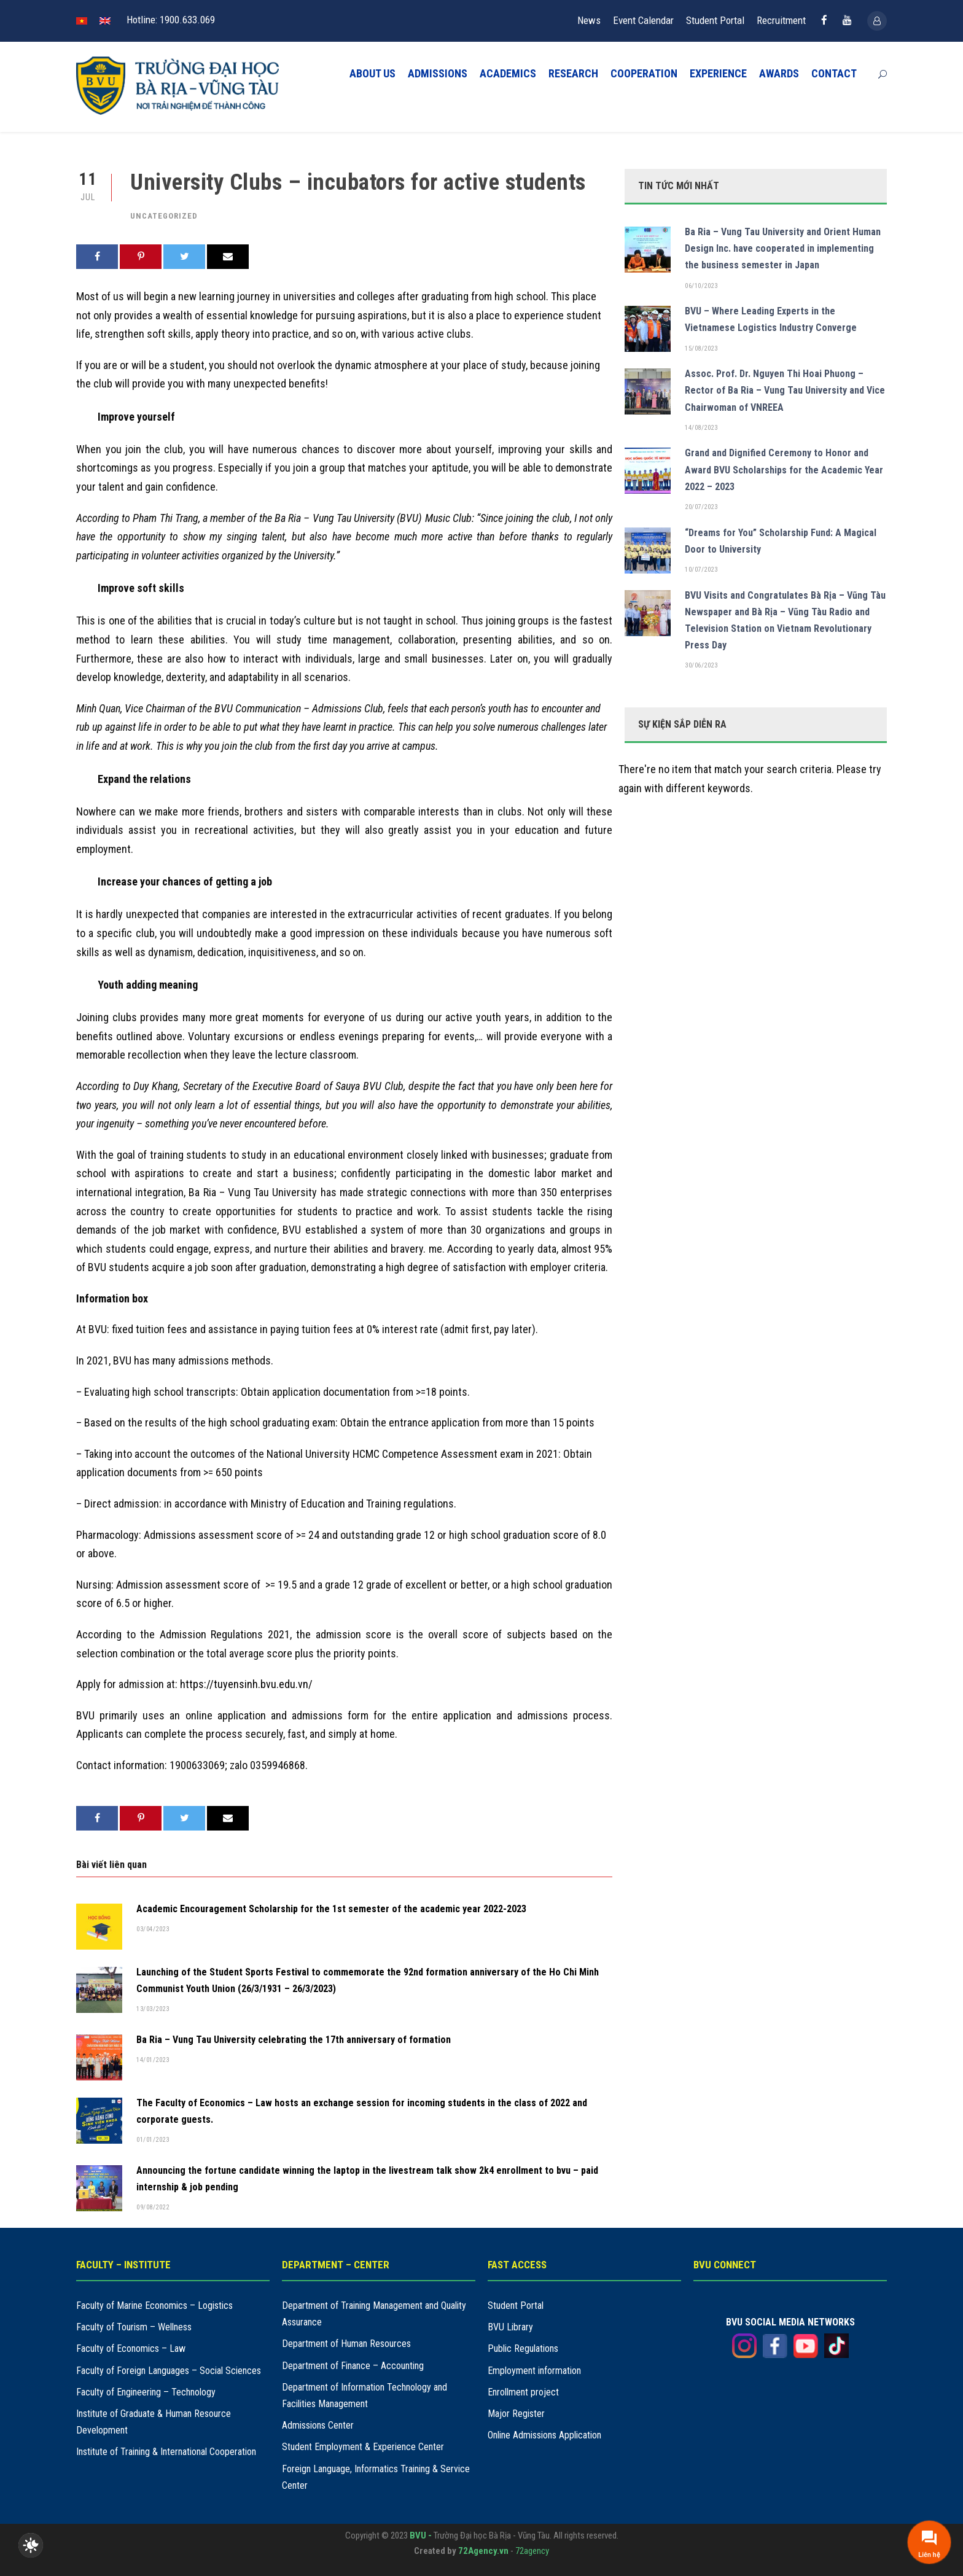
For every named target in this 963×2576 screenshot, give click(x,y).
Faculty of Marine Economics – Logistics (154, 2305)
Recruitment (781, 20)
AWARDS (779, 73)
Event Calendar (643, 20)
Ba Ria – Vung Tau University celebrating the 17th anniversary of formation (293, 2039)
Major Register (516, 2413)
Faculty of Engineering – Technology (146, 2392)
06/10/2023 (701, 286)
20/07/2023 (701, 507)
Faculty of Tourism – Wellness (134, 2327)
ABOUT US (372, 73)
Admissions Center (318, 2425)
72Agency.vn (483, 2550)
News (589, 20)
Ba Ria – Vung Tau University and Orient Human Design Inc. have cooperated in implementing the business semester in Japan (783, 248)
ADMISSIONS (437, 73)
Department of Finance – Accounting (353, 2366)
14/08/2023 (701, 428)
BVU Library (510, 2327)
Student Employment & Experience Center (363, 2447)
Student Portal (715, 20)
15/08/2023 (701, 348)
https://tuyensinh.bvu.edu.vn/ (246, 1684)
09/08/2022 (152, 2207)
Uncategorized (164, 215)
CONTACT (834, 73)
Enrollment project (523, 2392)
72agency (532, 2550)
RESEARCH (573, 73)
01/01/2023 (152, 2140)
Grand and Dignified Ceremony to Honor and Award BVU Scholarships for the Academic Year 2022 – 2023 (784, 469)
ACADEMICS (508, 73)
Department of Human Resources (346, 2343)
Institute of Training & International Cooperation (166, 2451)
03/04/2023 (152, 1929)
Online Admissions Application (544, 2435)
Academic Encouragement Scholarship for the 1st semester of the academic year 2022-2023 (331, 1909)
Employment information (534, 2370)
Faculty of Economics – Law (130, 2348)
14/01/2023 (152, 2060)
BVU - (422, 2535)
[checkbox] (30, 2545)
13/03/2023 (152, 2009)
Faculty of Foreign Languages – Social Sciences (168, 2370)
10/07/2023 (701, 570)
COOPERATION (643, 73)
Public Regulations (523, 2348)
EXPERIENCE (718, 73)
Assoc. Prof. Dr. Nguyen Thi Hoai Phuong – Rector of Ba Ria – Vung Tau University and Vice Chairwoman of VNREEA (785, 390)
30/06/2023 (701, 665)
